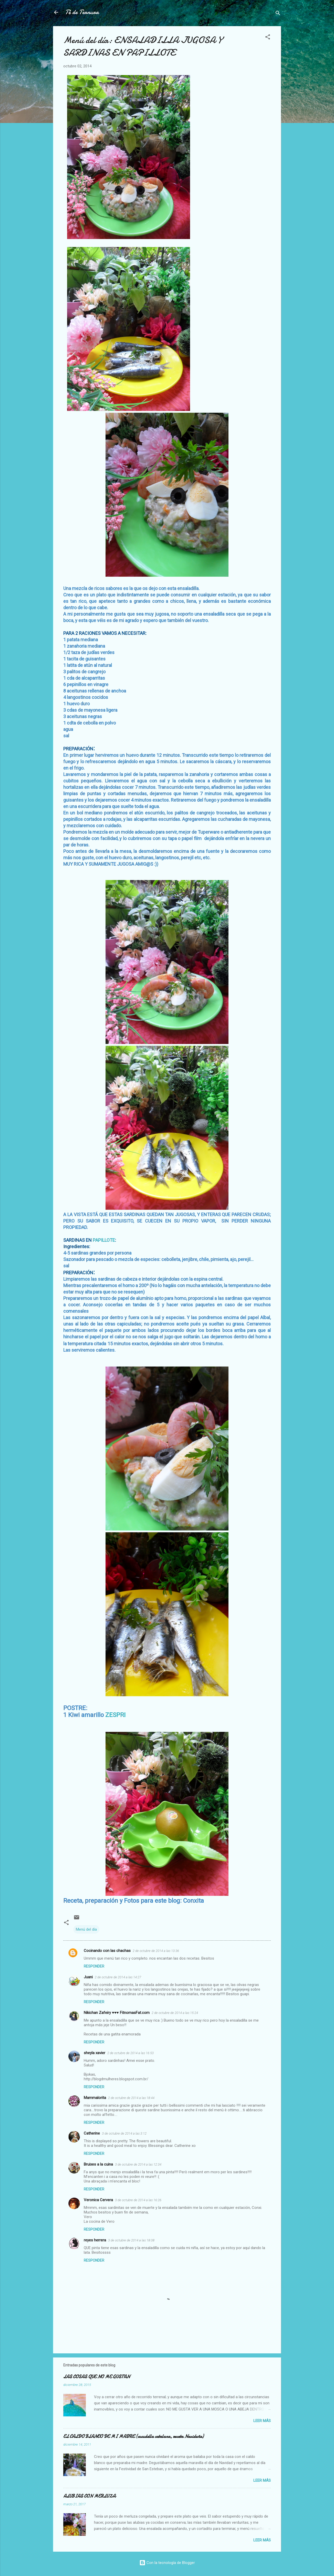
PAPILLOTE (104, 1240)
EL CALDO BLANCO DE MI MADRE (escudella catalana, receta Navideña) (133, 2436)
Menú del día (86, 1929)
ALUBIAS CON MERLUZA (89, 2496)
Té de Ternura (82, 12)
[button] (268, 38)
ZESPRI (115, 1715)
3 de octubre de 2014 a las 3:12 (124, 2133)
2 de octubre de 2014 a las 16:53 (130, 2053)
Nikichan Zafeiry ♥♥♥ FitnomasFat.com (117, 2012)
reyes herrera (95, 2240)
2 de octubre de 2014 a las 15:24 (175, 2013)
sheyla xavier (94, 2053)
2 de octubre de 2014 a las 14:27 (118, 1977)
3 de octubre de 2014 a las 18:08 (131, 2240)
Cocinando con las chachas (107, 1950)
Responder (94, 1966)
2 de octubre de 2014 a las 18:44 (131, 2098)
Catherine (92, 2133)
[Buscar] (278, 14)
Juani (88, 1977)
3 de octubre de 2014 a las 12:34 (138, 2164)
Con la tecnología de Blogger (167, 2562)
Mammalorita (95, 2097)
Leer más (262, 2420)
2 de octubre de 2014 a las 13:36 (156, 1951)
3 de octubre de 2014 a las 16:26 (138, 2200)
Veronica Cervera (98, 2200)
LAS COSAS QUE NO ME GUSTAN (96, 2377)
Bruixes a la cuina (98, 2164)
